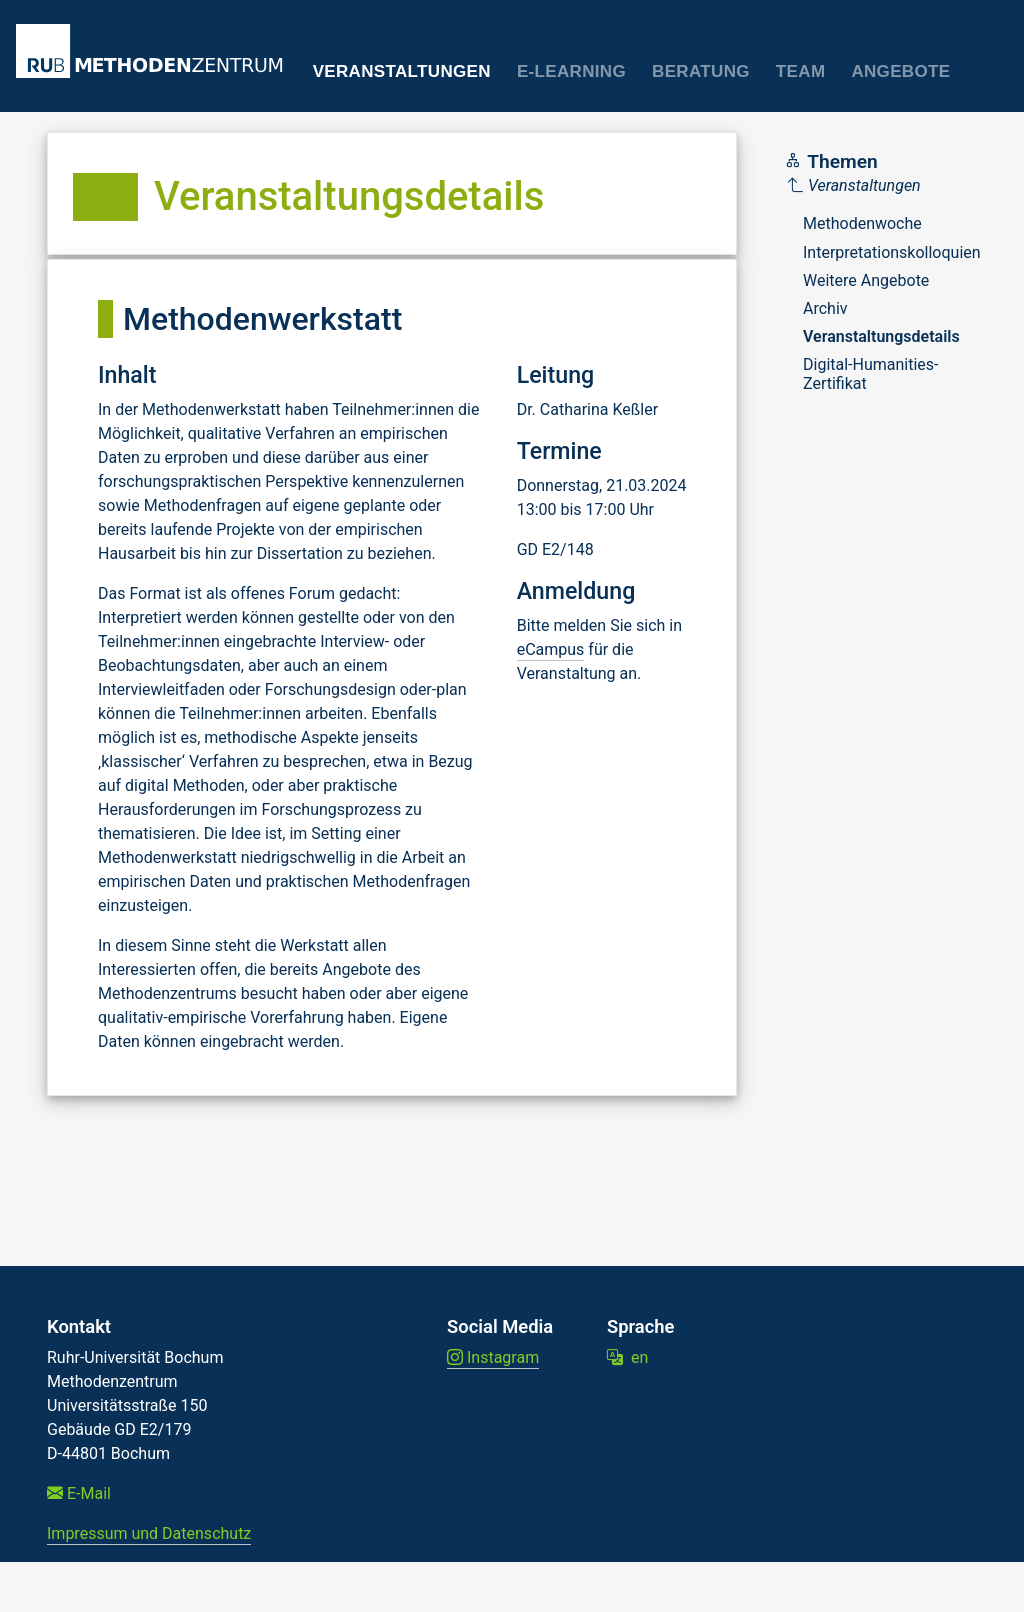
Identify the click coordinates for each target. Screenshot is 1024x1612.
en (627, 1357)
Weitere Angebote (866, 280)
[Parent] (884, 186)
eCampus (551, 649)
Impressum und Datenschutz (149, 1533)
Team (801, 71)
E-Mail (79, 1493)
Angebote (900, 71)
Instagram (493, 1357)
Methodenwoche (862, 223)
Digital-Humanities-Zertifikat (871, 373)
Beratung (701, 71)
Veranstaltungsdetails (881, 336)
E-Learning (571, 71)
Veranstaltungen (402, 71)
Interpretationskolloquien (892, 252)
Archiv (825, 308)
